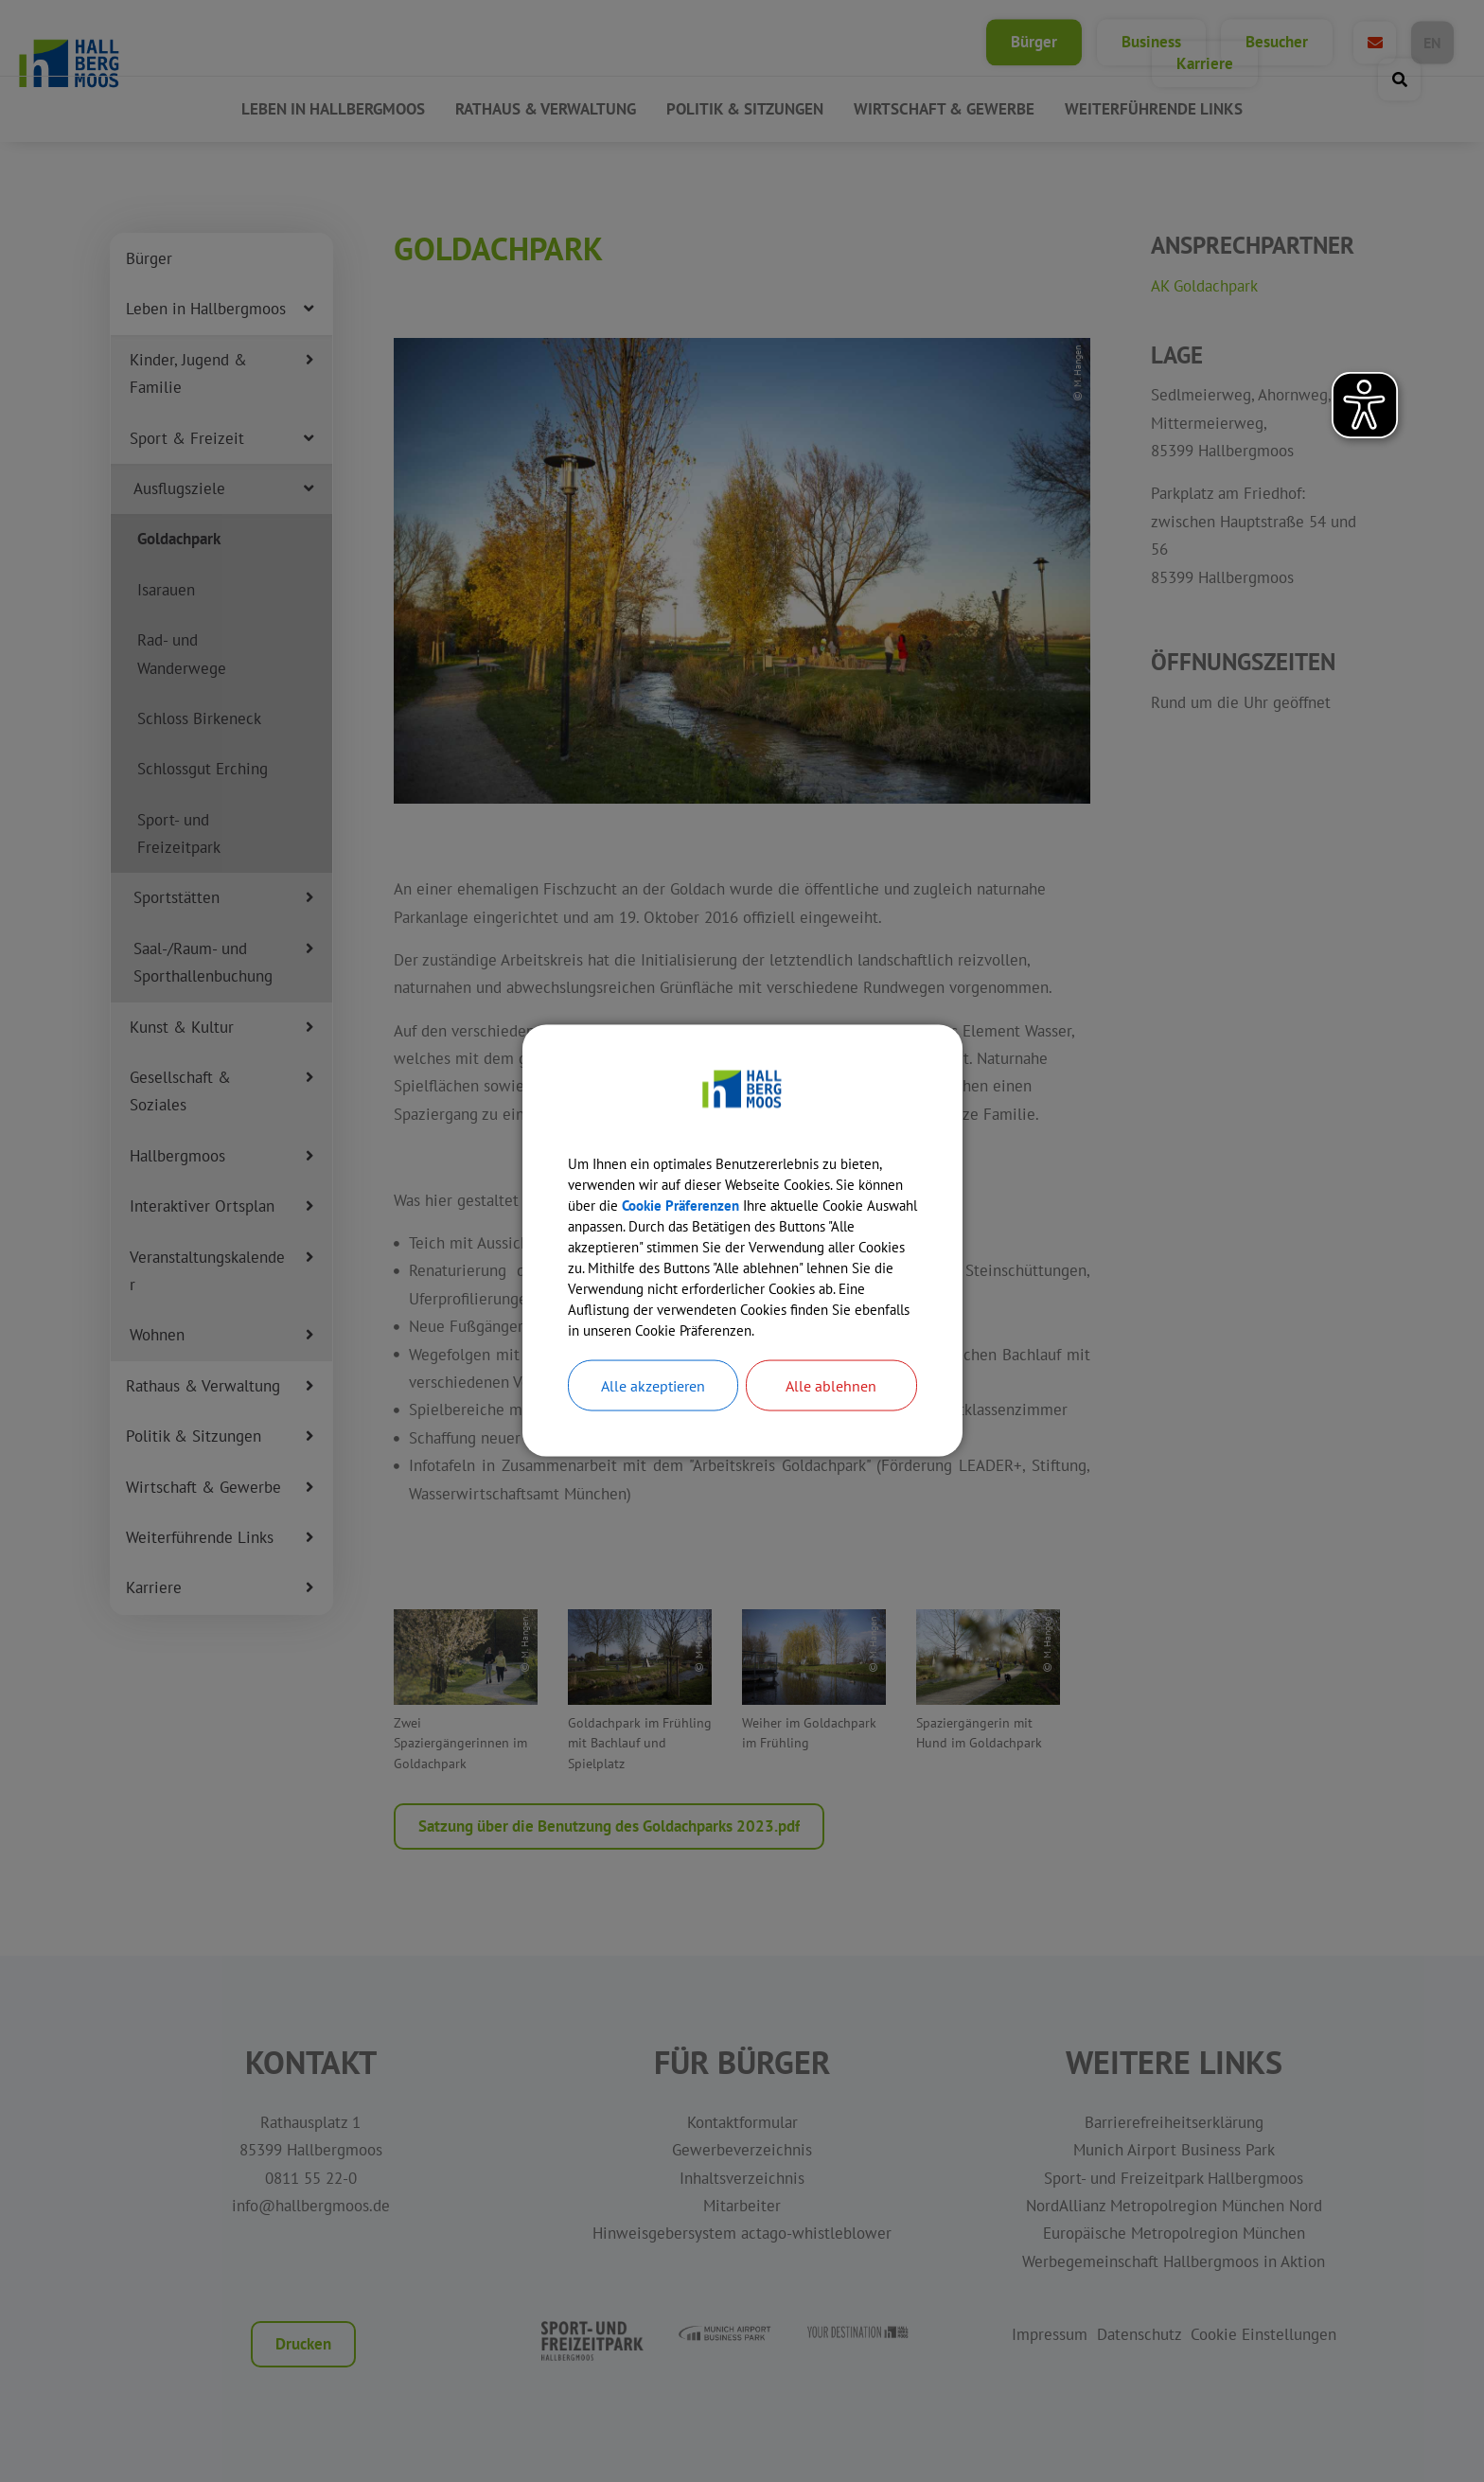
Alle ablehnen (831, 1405)
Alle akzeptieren (653, 1405)
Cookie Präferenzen (741, 1190)
